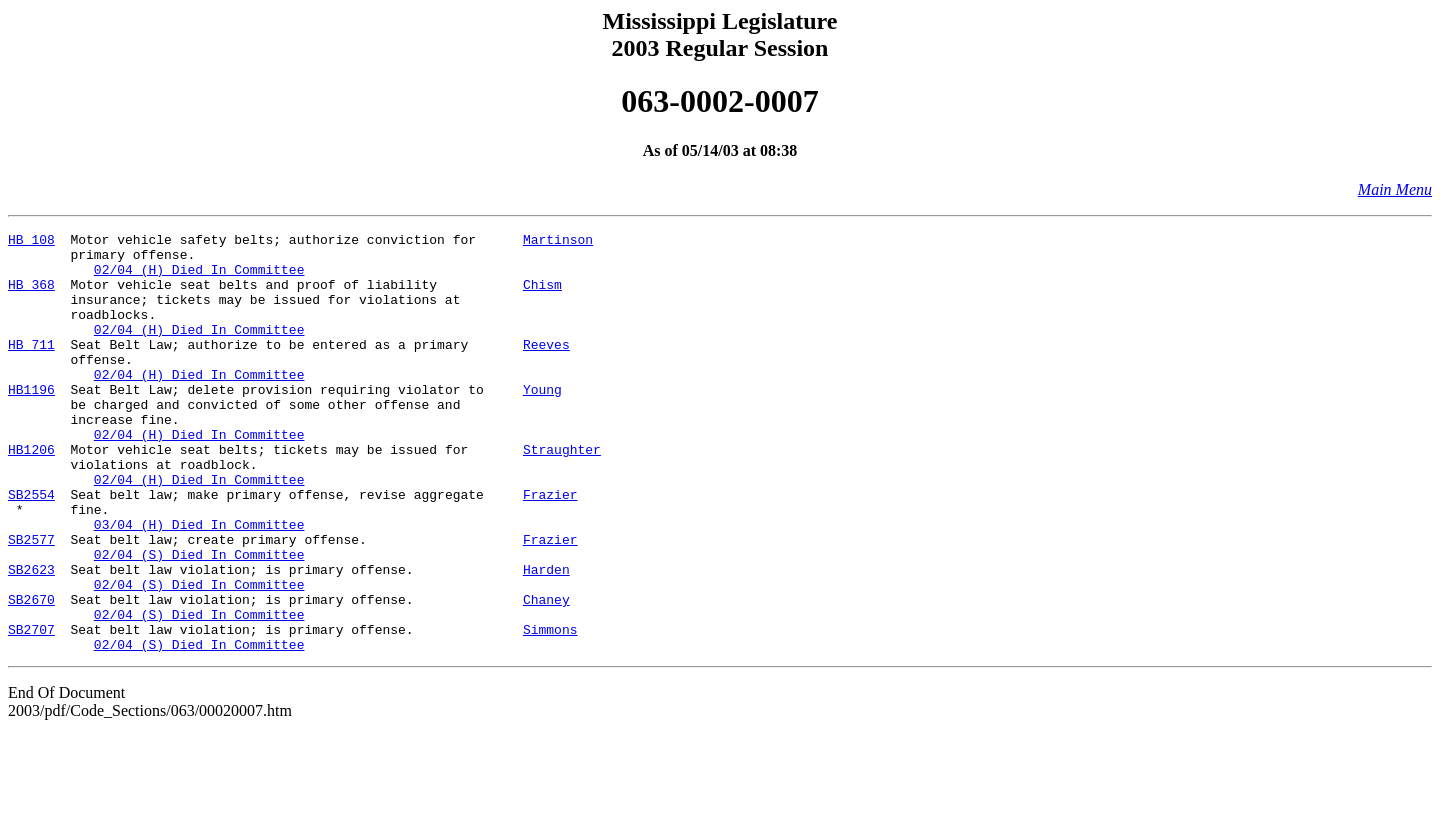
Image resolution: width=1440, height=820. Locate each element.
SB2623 (31, 638)
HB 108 (31, 242)
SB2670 (31, 674)
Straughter (562, 494)
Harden (546, 638)
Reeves (546, 368)
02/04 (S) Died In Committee (199, 620)
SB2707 (31, 710)
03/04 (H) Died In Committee (199, 584)
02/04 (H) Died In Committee (199, 278)
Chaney (546, 674)
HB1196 (31, 422)
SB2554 (31, 548)
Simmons (550, 710)
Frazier (550, 548)
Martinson (558, 242)
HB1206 (31, 494)
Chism (542, 296)
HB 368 (31, 296)
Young (542, 422)
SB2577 (31, 602)
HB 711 (31, 368)
